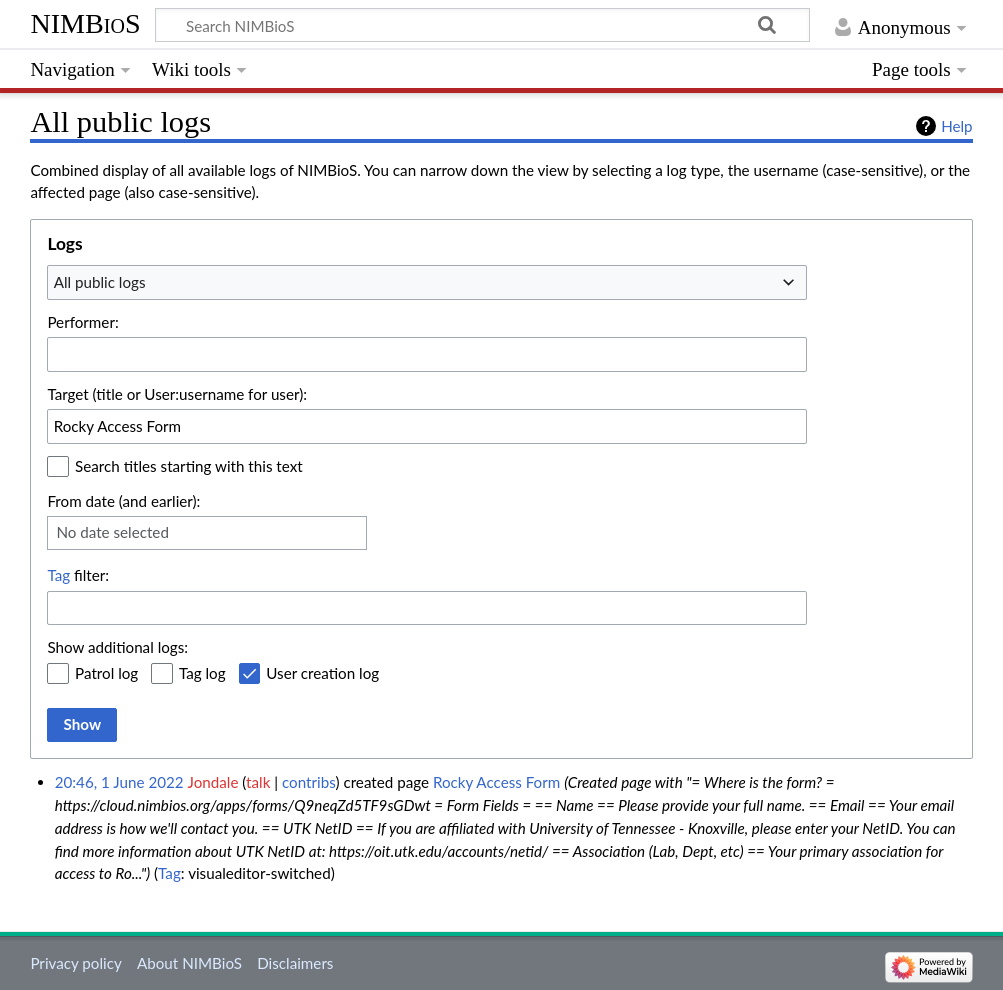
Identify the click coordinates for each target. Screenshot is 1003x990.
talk (258, 782)
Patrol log (106, 673)
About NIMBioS (189, 963)
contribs (308, 782)
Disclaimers (295, 963)
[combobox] (427, 282)
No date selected (112, 532)
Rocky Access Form (496, 782)
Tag (58, 575)
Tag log (202, 673)
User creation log (322, 673)
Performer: (82, 322)
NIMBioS (85, 23)
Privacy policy (75, 963)
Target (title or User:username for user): (177, 394)
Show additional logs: (117, 647)
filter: (78, 575)
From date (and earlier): (123, 501)
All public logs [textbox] (100, 282)
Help (956, 126)
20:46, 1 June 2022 (119, 782)
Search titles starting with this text (189, 466)
